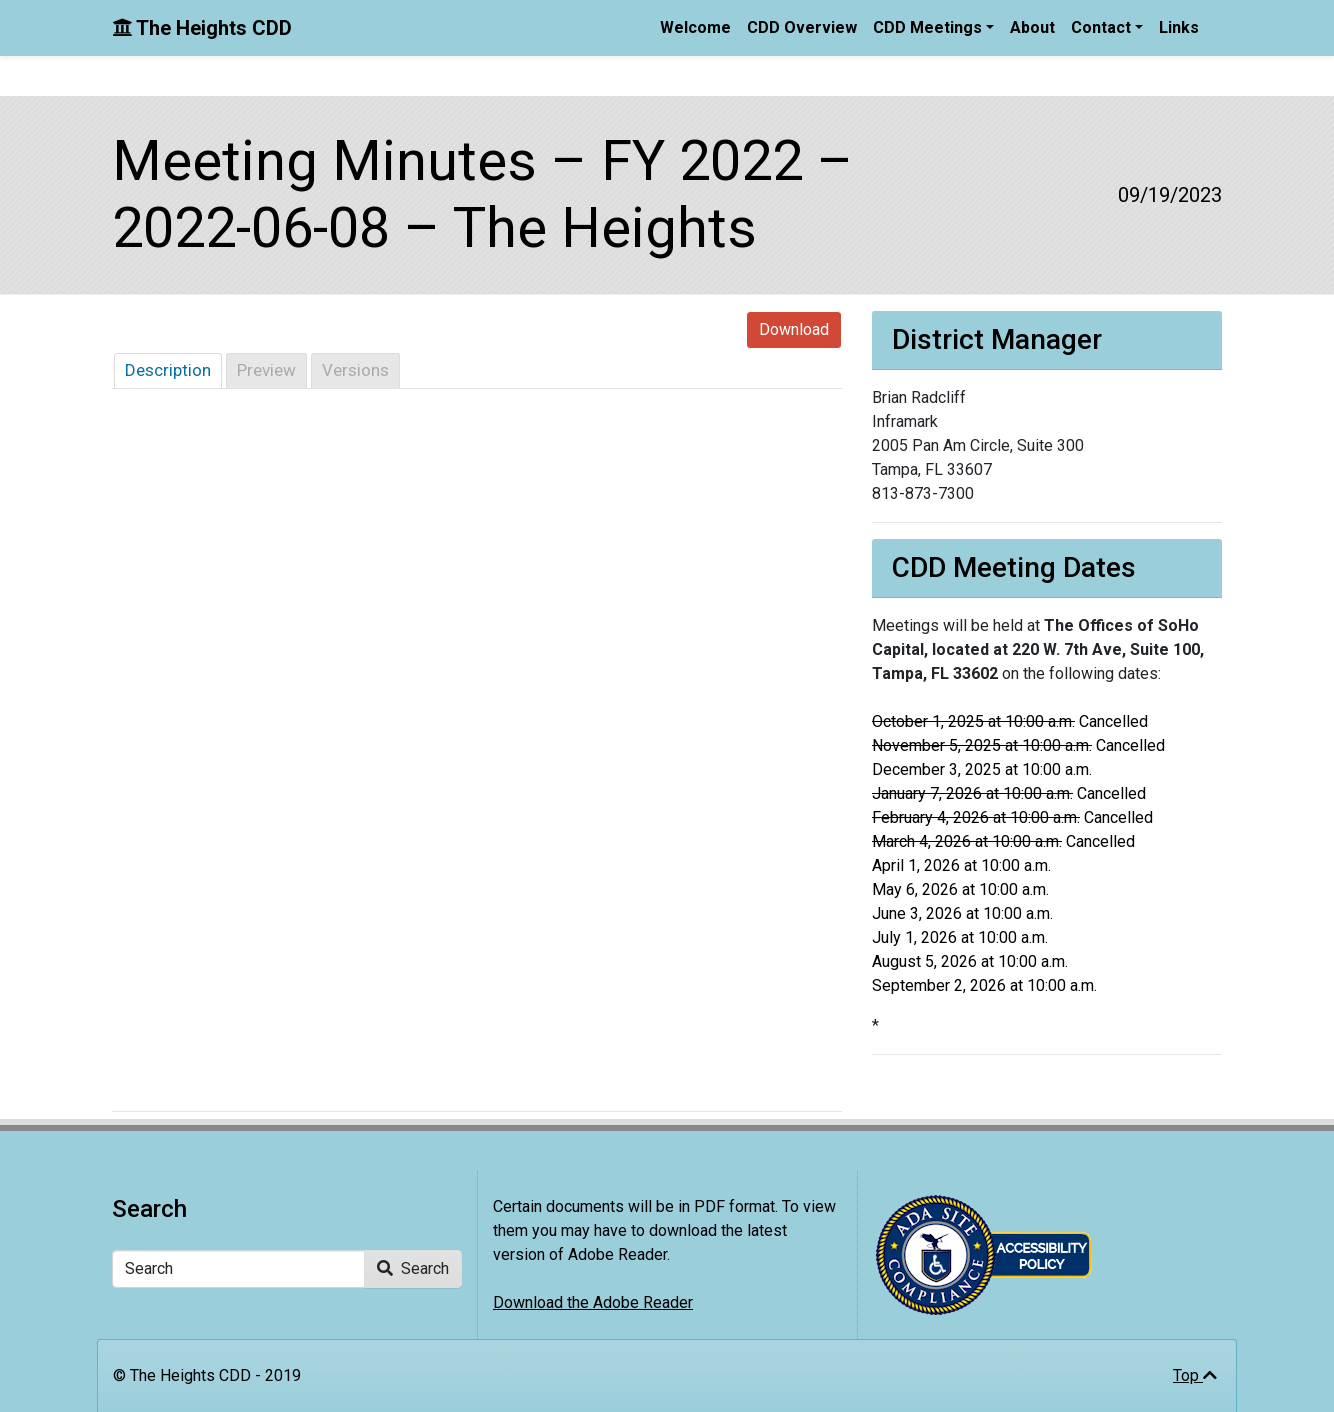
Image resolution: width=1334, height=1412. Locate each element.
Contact (1101, 27)
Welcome (695, 27)
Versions (355, 370)
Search (413, 1268)
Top (1195, 1375)
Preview (266, 370)
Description (168, 370)
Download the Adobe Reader (593, 1302)
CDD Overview (802, 27)
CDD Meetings (927, 27)
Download (794, 329)
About (1032, 27)
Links (1179, 27)
